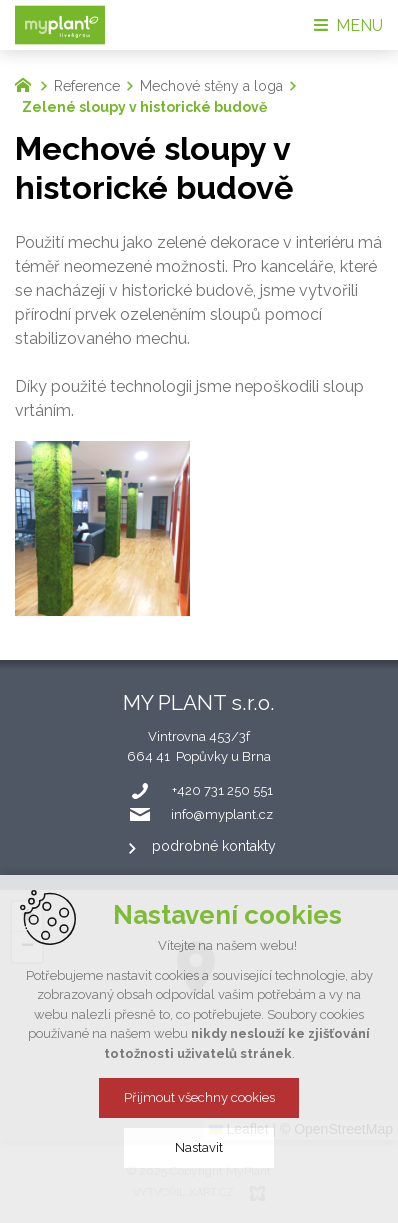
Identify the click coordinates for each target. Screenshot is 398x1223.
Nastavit (199, 1147)
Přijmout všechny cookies (199, 1097)
